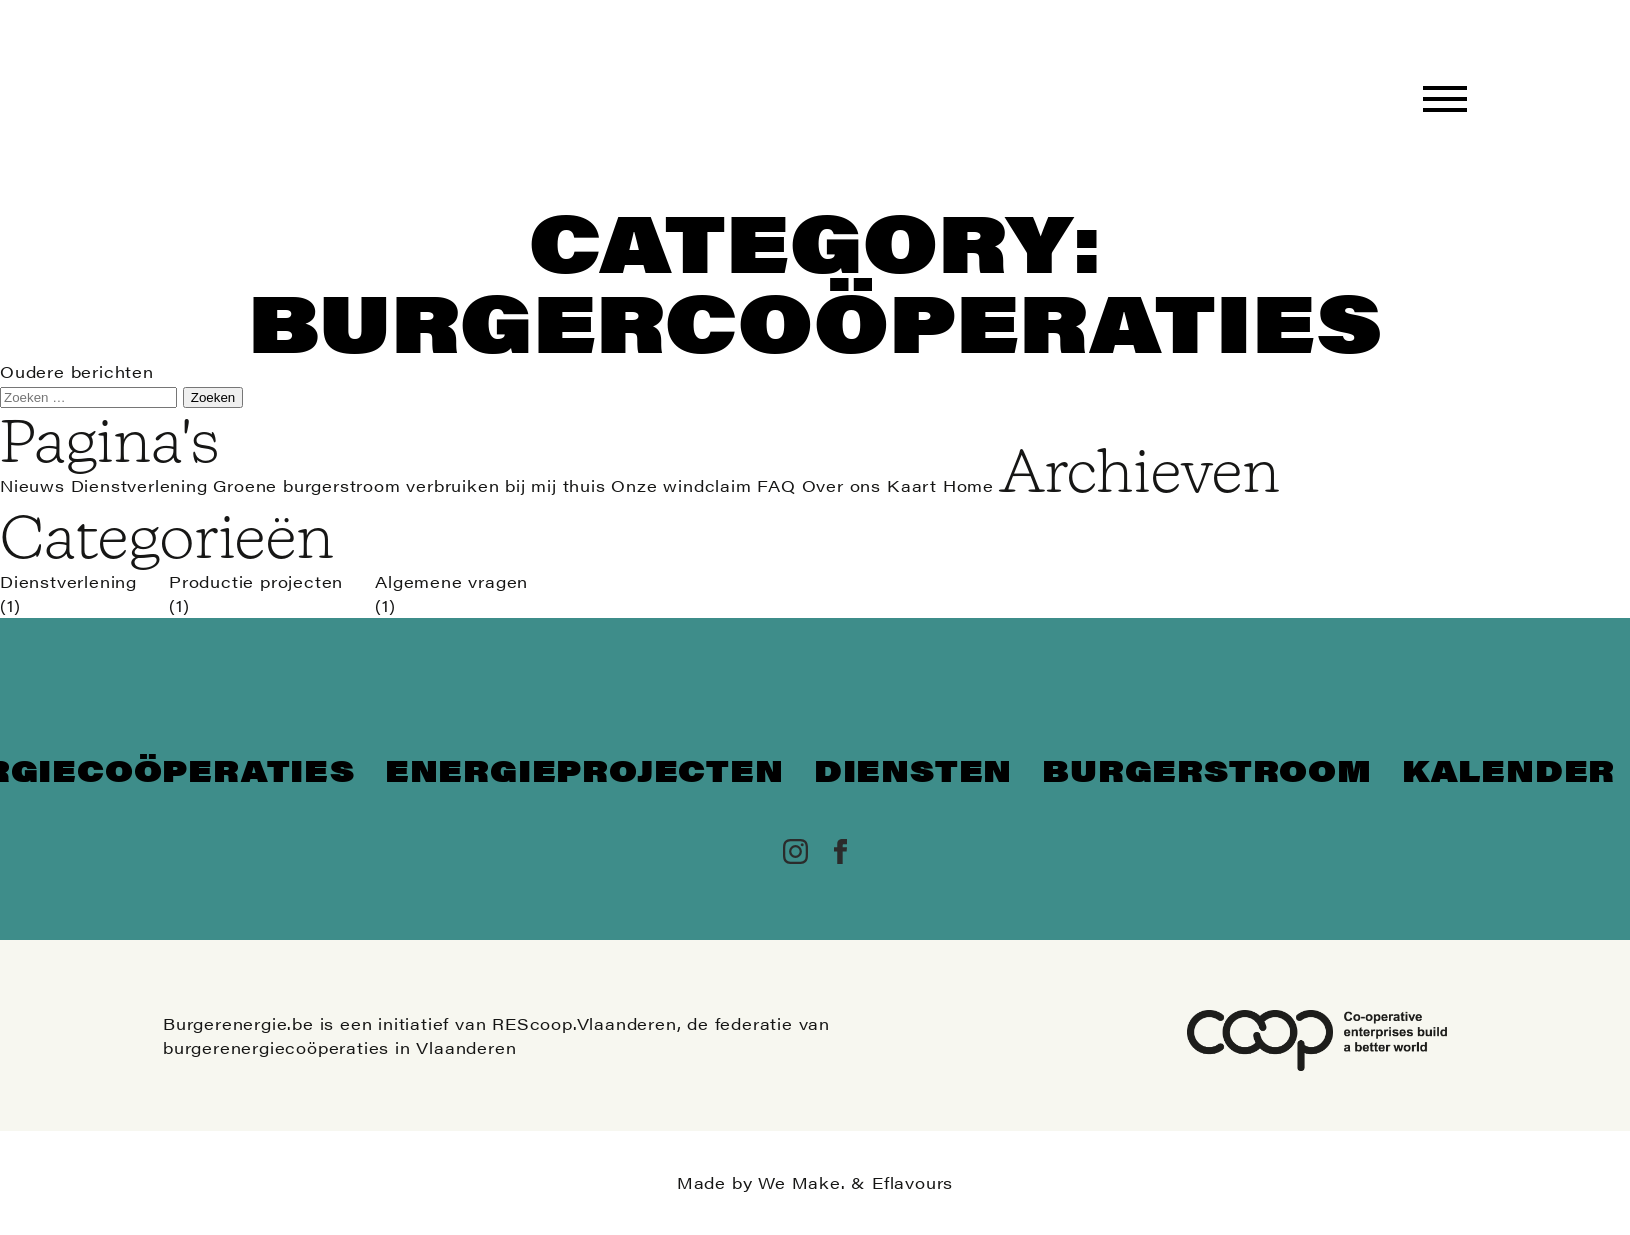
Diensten (913, 769)
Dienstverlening (139, 485)
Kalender (1508, 769)
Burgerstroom (1207, 769)
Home (968, 485)
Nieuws (32, 485)
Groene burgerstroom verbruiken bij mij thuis (409, 485)
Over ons (841, 485)
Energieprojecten (584, 769)
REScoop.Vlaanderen (584, 1023)
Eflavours (912, 1182)
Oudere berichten (77, 371)
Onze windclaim (681, 485)
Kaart (912, 485)
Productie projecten (256, 581)
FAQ (776, 485)
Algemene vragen (451, 581)
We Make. (801, 1182)
